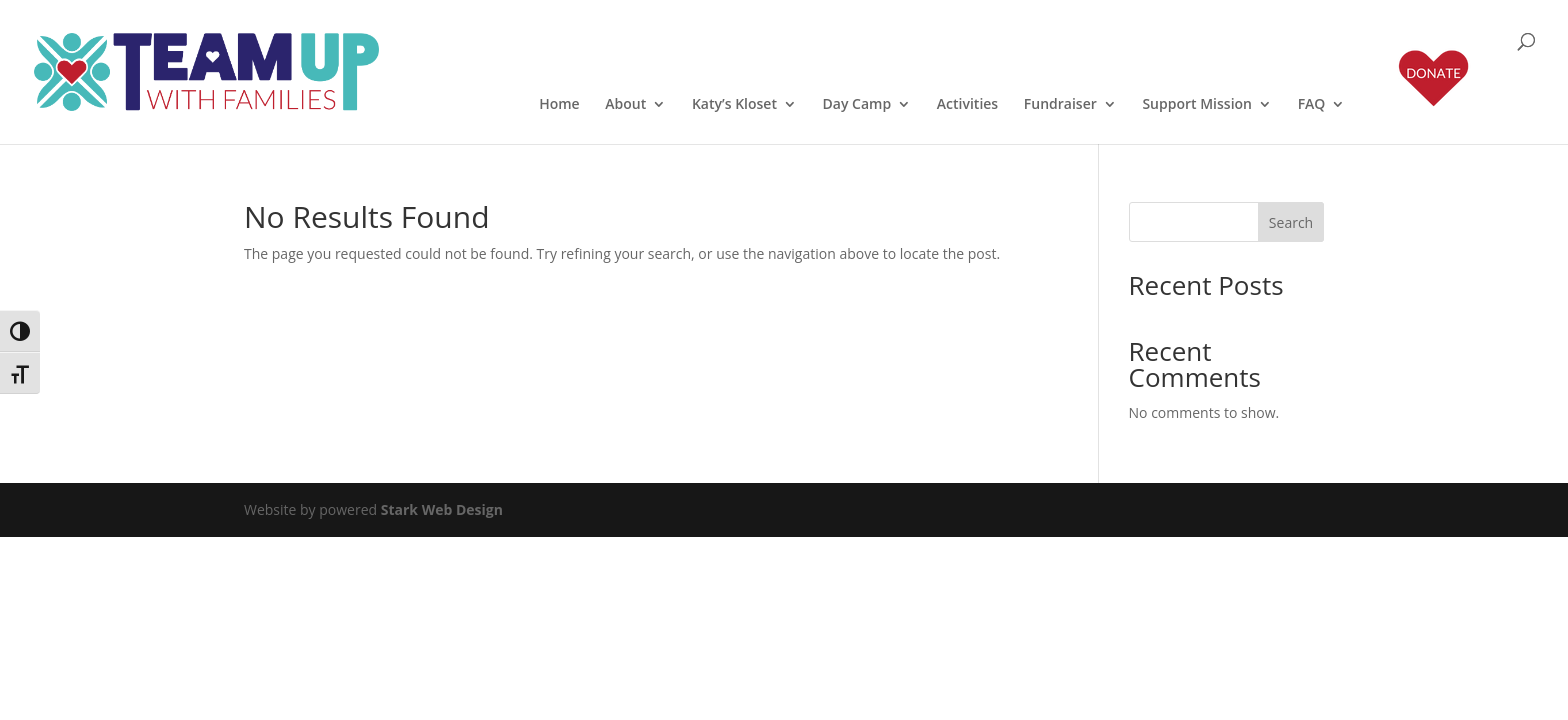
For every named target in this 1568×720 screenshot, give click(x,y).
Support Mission (1197, 105)
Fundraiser (1060, 105)
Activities (967, 105)
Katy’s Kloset (734, 105)
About (625, 105)
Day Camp (857, 105)
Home (559, 105)
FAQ (1312, 105)
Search (1291, 222)
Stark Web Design (442, 509)
